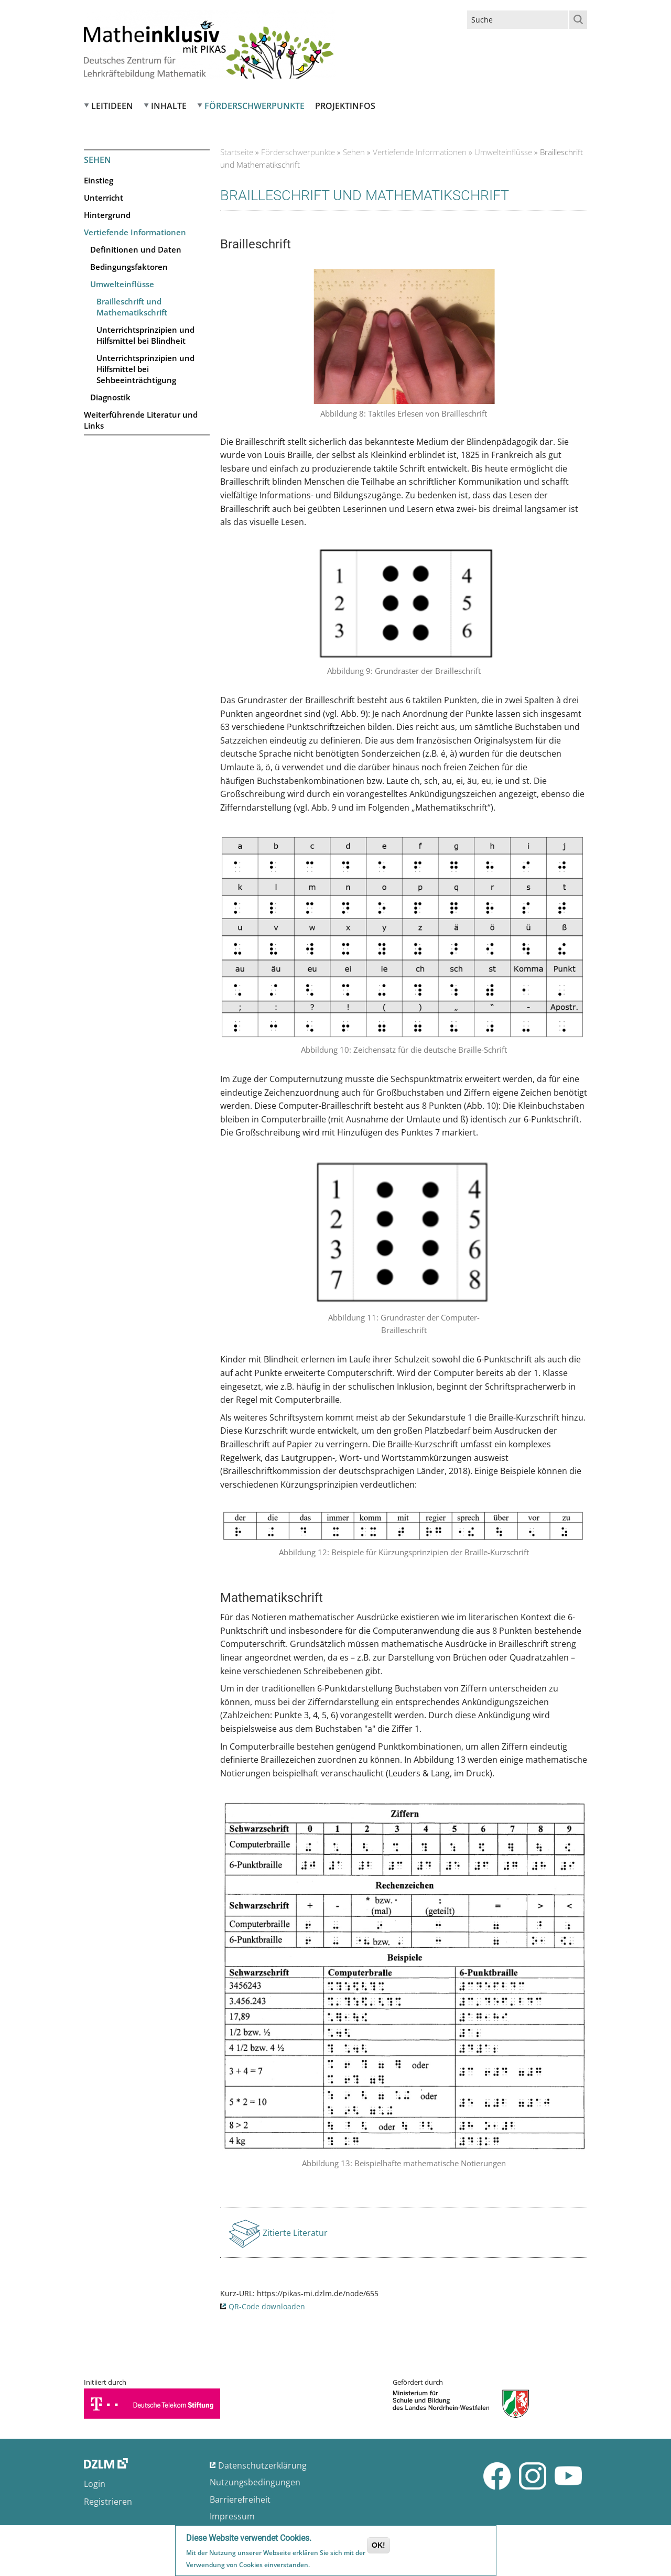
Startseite (236, 152)
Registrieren (108, 2501)
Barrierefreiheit (240, 2499)
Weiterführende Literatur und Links (141, 420)
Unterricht (103, 197)
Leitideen (112, 106)
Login (94, 2484)
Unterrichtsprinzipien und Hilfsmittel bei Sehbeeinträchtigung (145, 369)
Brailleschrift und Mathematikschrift (131, 307)
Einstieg (98, 180)
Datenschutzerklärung (262, 2465)
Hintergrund (107, 215)
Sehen (354, 152)
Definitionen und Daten (135, 249)
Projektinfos (345, 106)
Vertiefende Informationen (135, 232)
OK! (378, 2546)
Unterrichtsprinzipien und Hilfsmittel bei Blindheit (145, 335)
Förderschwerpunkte (254, 106)
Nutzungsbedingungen (255, 2482)
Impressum (232, 2516)
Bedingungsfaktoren (129, 266)
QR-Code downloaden (267, 2306)
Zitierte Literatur (295, 2236)
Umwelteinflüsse (122, 284)
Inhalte (169, 106)
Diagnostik (110, 397)
